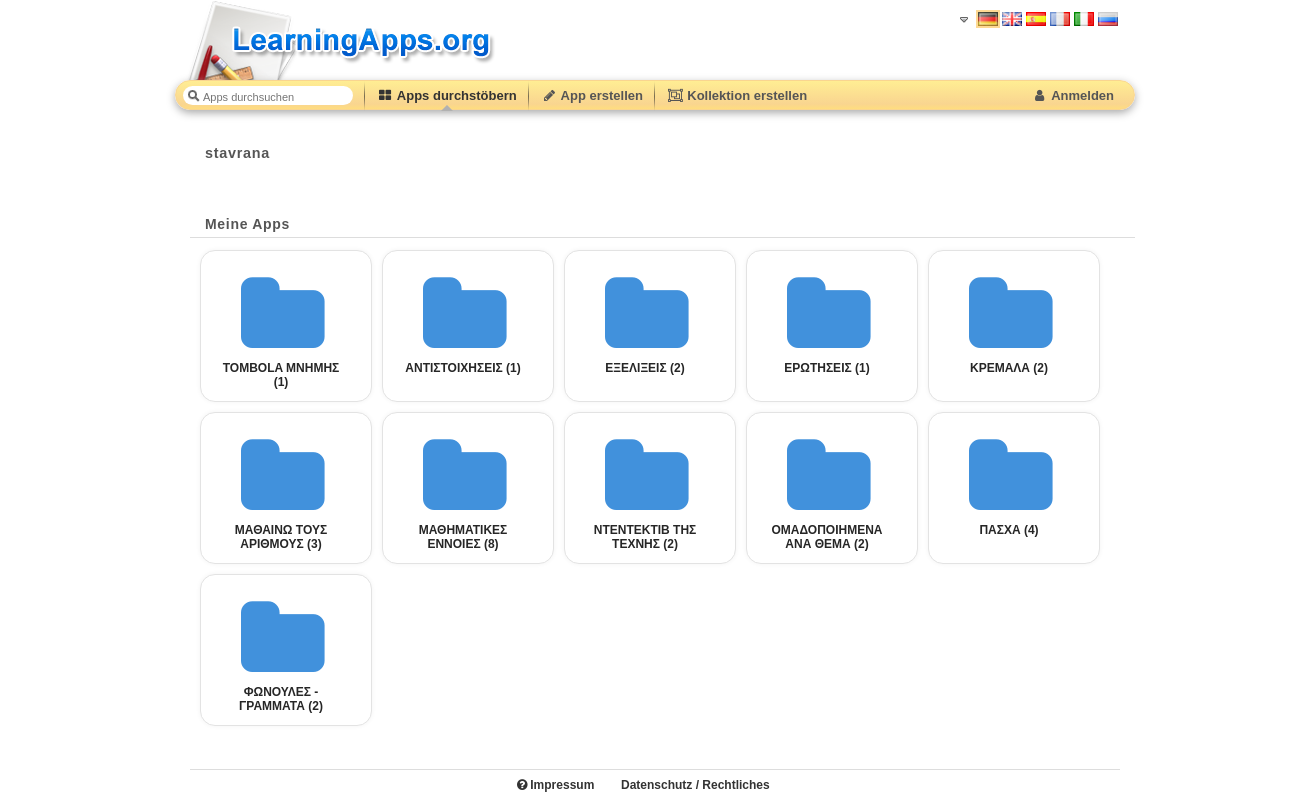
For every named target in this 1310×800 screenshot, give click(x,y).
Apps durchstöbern (447, 95)
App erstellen (592, 95)
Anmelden (1072, 95)
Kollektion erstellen (737, 95)
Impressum (555, 785)
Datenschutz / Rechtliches (695, 785)
